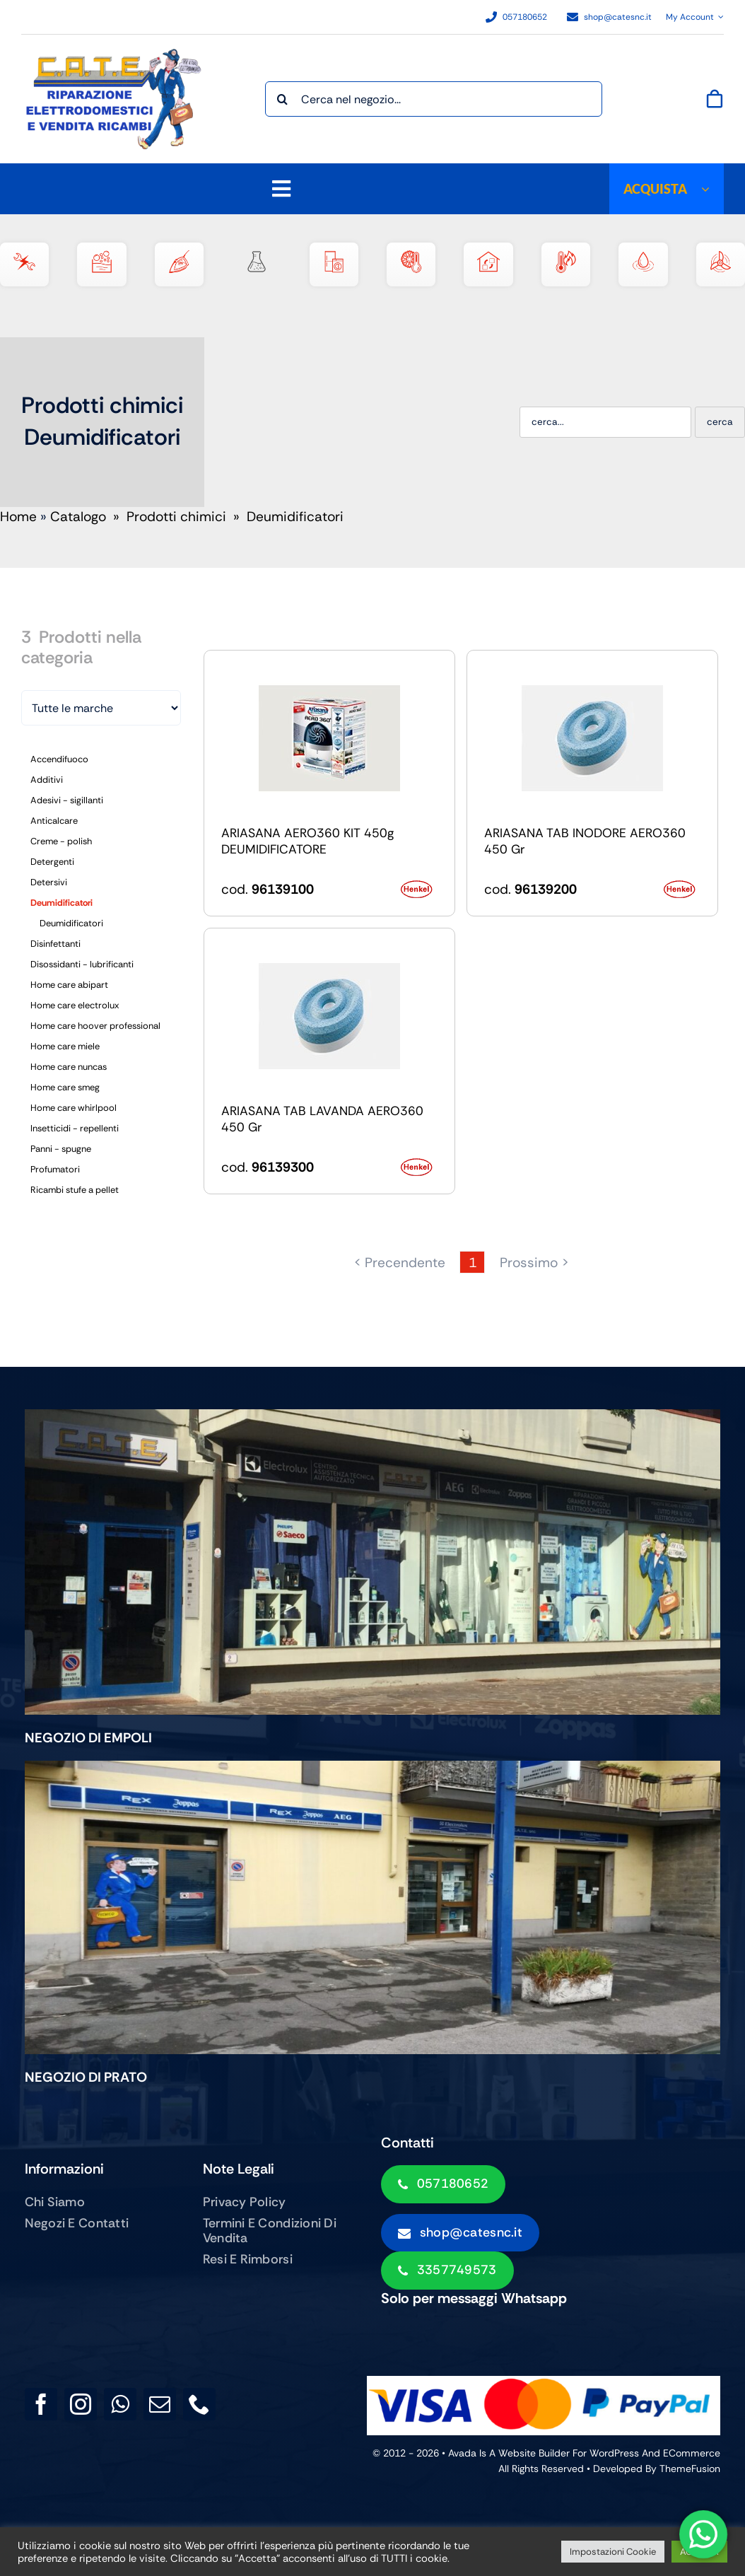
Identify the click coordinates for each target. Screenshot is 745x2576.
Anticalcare (54, 821)
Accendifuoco (59, 759)
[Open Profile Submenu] (719, 17)
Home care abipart (69, 985)
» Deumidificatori (287, 516)
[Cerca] (282, 99)
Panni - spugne (60, 1149)
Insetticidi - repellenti (74, 1128)
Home (18, 516)
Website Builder (534, 2453)
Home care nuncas (68, 1067)
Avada (462, 2453)
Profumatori (55, 1169)
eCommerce (691, 2453)
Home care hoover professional (95, 1026)
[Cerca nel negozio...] (433, 99)
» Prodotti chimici (168, 516)
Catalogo (78, 516)
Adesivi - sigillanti (66, 800)
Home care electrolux (74, 1005)
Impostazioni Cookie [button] (613, 2552)
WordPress (614, 2453)
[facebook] (41, 2404)
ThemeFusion (689, 2468)
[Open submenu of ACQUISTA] (712, 188)
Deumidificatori (61, 903)
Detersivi (48, 882)
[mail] (159, 2404)
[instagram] (80, 2404)
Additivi (46, 780)
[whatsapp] (120, 2404)
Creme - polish (61, 841)
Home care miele (65, 1046)
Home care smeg (65, 1087)
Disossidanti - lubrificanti (82, 964)
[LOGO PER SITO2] (116, 55)
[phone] (199, 2404)
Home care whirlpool (73, 1108)
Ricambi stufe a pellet (74, 1190)
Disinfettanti (55, 944)
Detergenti (52, 862)
